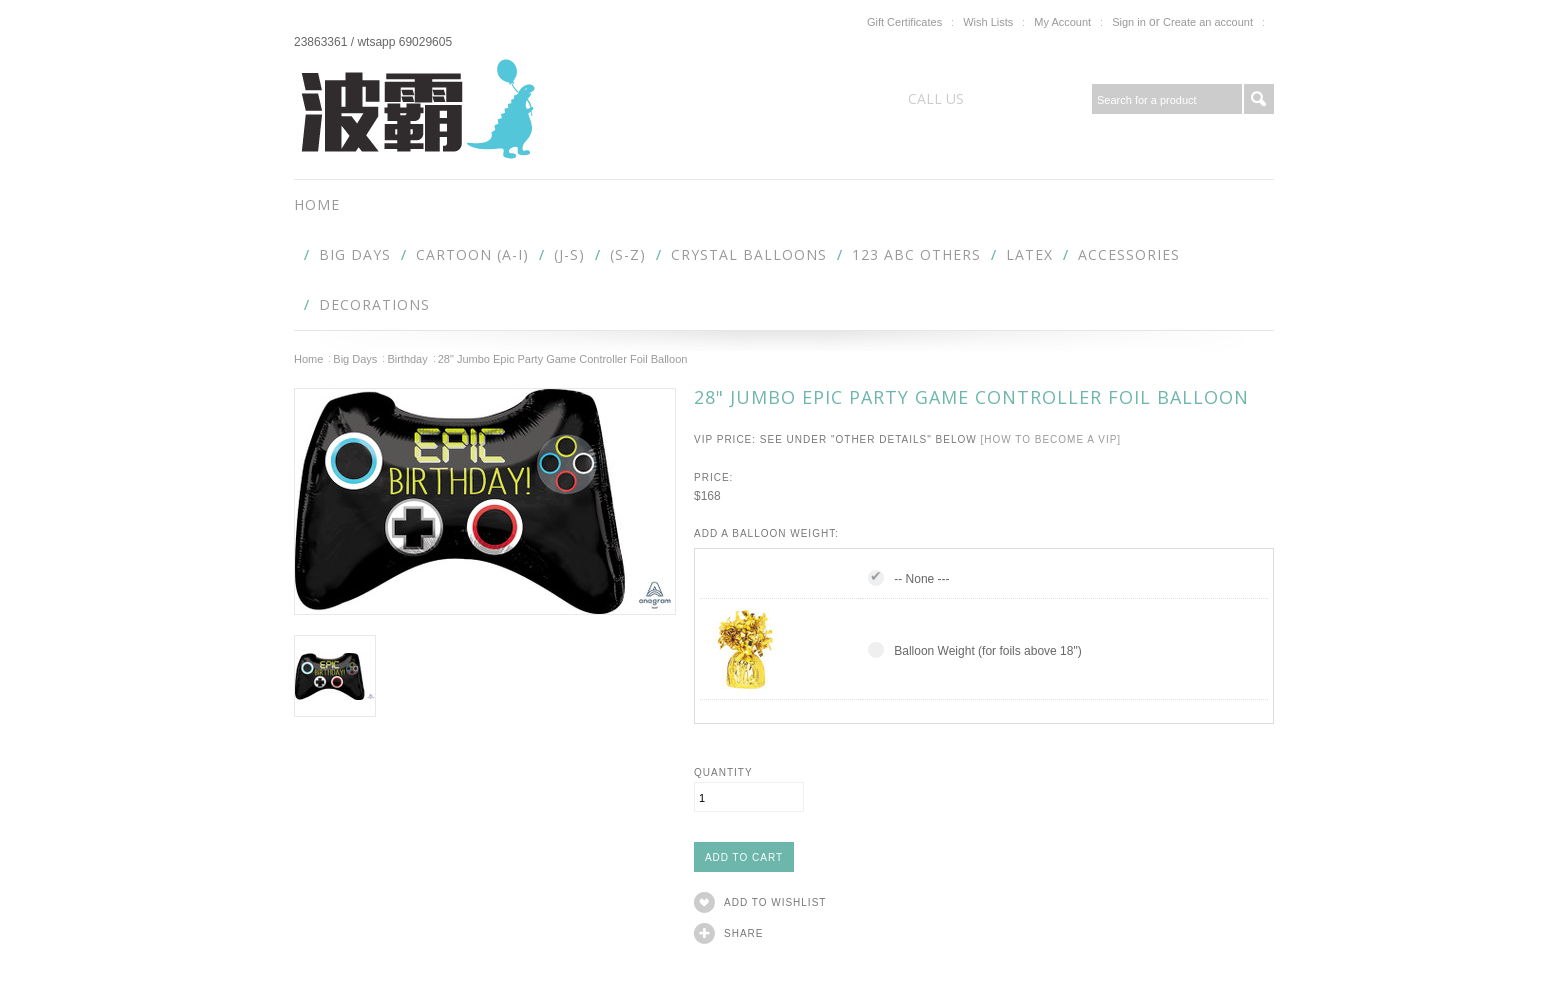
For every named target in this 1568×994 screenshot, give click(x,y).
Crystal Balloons (749, 254)
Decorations (374, 304)
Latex (1029, 254)
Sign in (1129, 22)
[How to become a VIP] (1050, 439)
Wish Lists (988, 22)
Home (308, 359)
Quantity (723, 772)
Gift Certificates (904, 22)
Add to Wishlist (775, 902)
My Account (1062, 22)
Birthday (407, 359)
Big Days (355, 254)
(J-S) (569, 254)
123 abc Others (916, 254)
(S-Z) (628, 254)
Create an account (1208, 22)
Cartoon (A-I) (472, 254)
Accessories (1129, 254)
